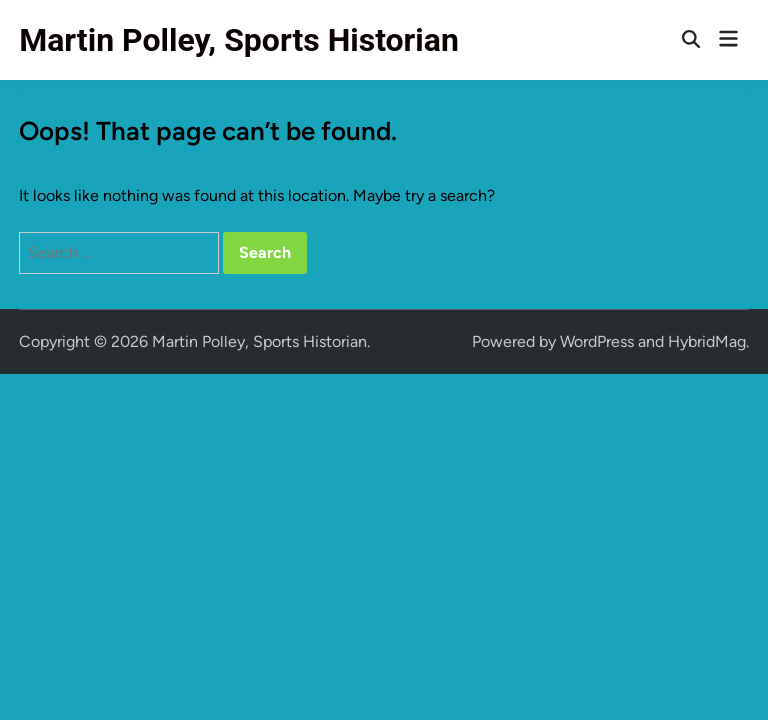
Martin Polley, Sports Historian (239, 40)
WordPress (597, 341)
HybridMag (707, 341)
